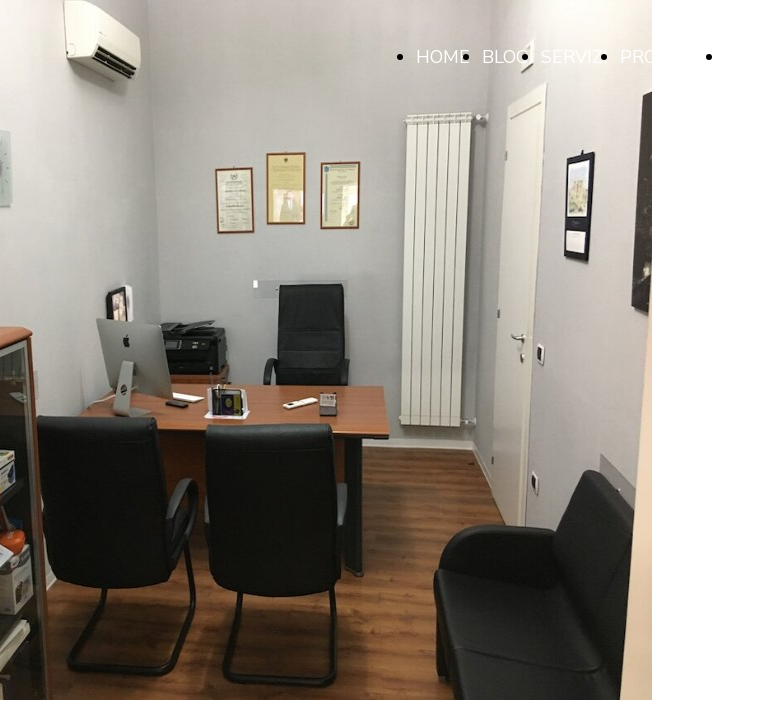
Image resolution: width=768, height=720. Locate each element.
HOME (443, 57)
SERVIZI (574, 57)
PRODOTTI (666, 57)
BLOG (505, 57)
